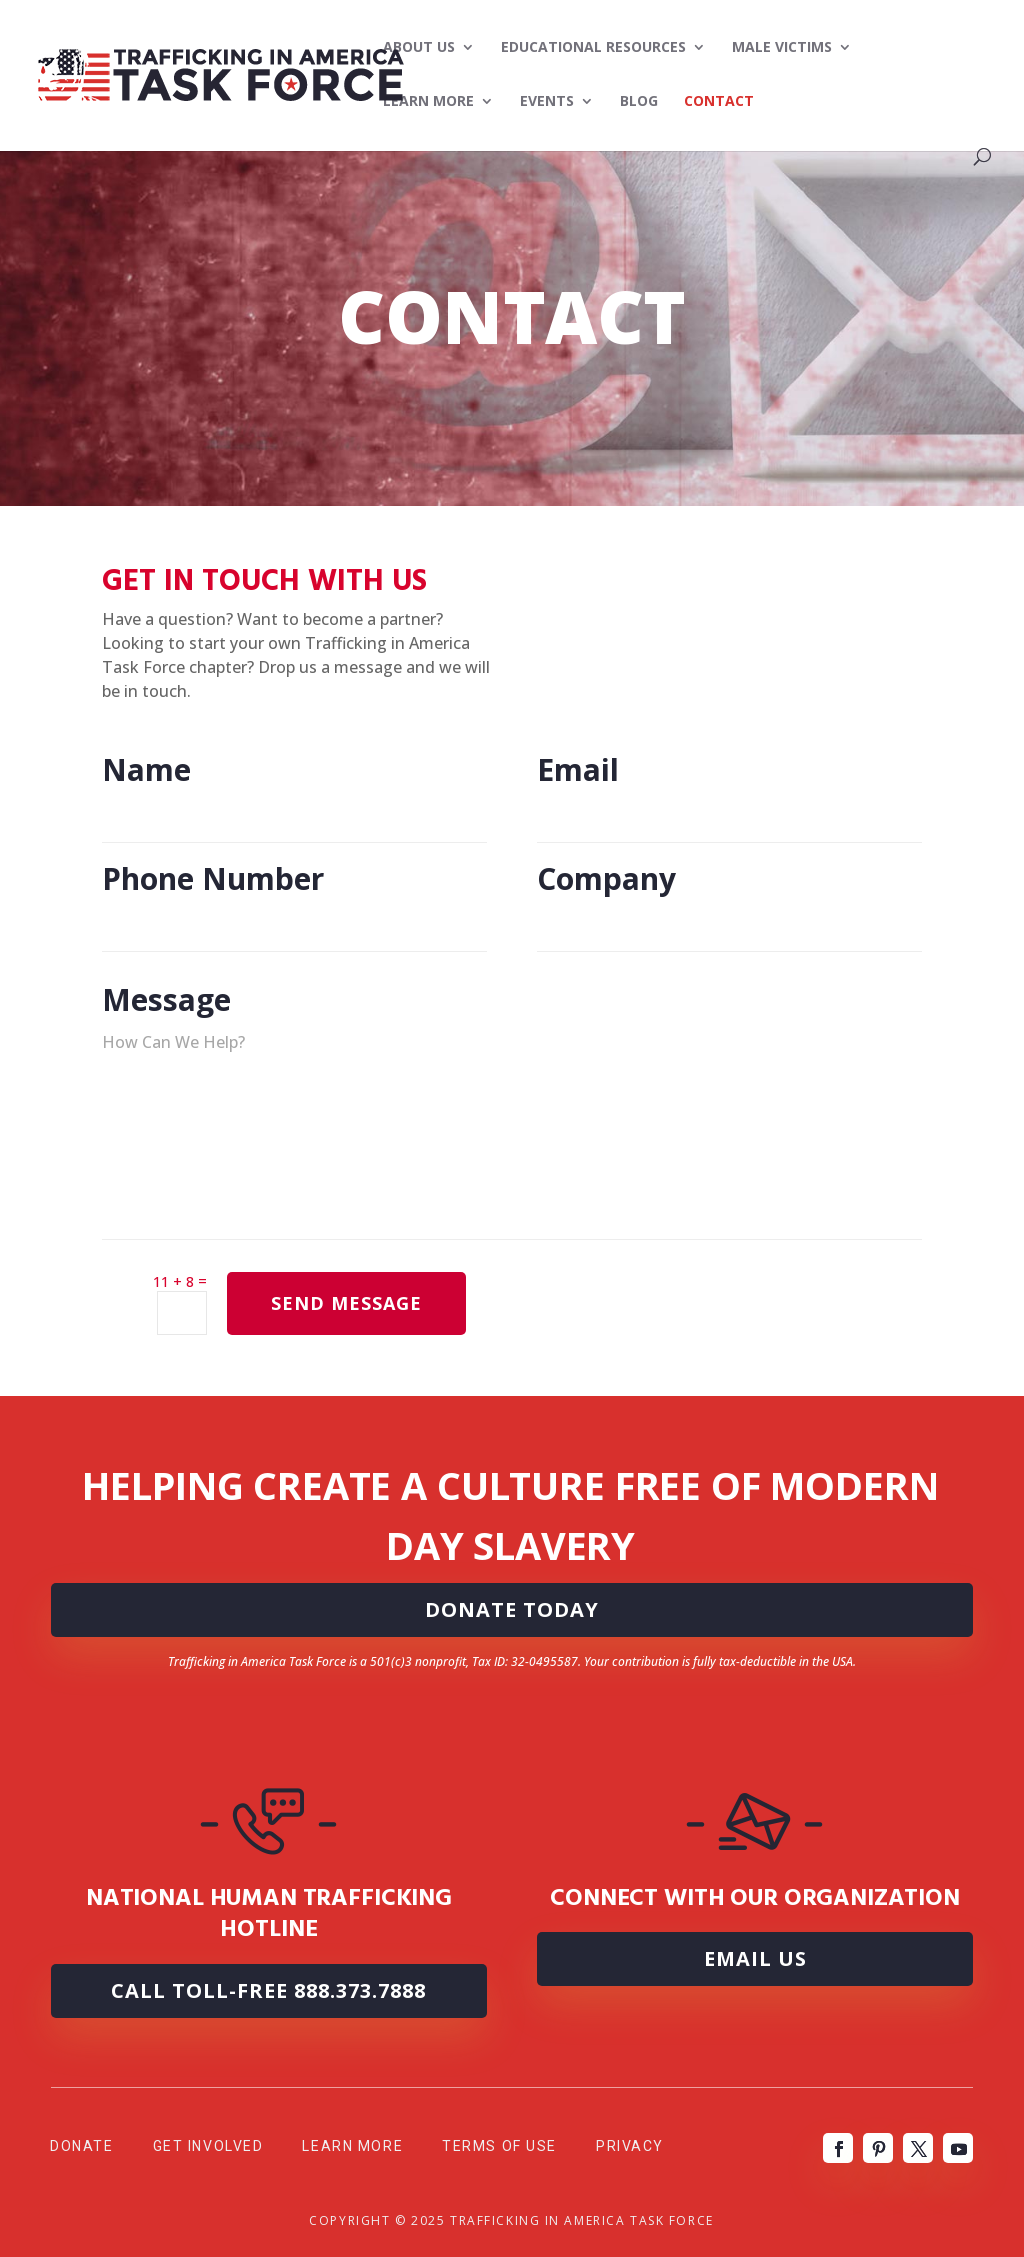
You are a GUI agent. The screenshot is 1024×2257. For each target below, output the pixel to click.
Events (547, 102)
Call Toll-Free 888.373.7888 (268, 1990)
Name (294, 813)
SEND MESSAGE (346, 1303)
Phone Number (294, 922)
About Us (419, 48)
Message (511, 1213)
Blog (639, 102)
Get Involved (208, 2146)
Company (729, 922)
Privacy (630, 2146)
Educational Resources (593, 48)
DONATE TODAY (512, 1609)
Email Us (755, 1958)
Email (729, 813)
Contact (719, 102)
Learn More (428, 102)
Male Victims (782, 48)
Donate (81, 2146)
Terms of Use (499, 2146)
